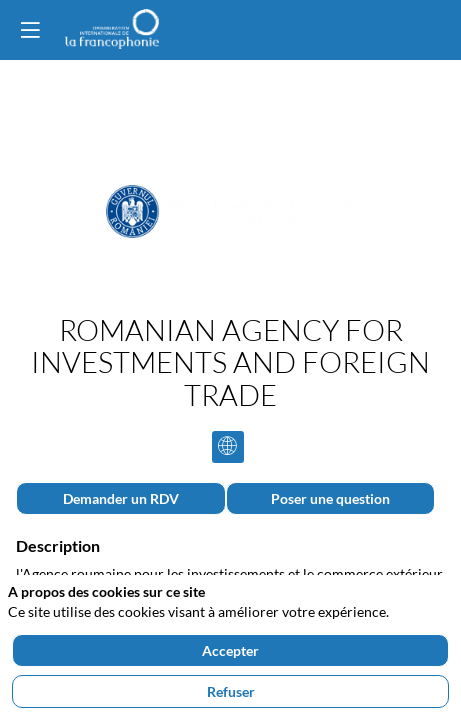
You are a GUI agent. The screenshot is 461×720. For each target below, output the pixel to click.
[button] (30, 30)
